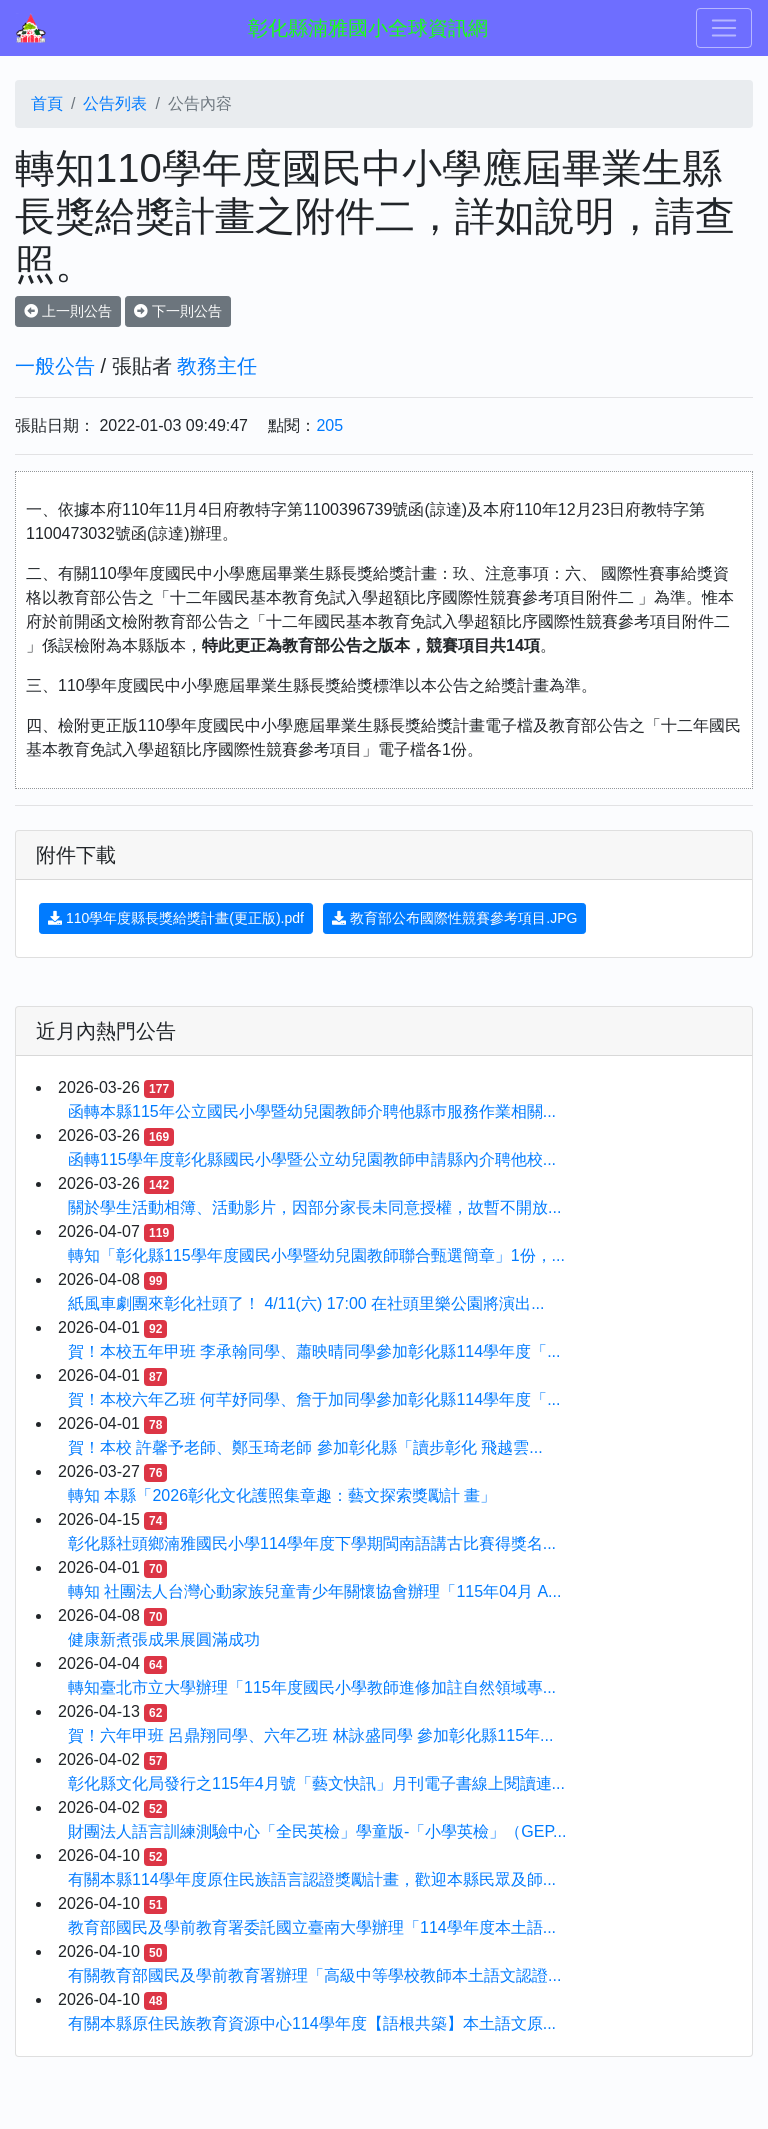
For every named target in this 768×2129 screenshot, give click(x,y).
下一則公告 (178, 311)
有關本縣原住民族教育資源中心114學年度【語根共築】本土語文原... (312, 2023)
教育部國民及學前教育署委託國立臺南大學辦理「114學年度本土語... (312, 1927)
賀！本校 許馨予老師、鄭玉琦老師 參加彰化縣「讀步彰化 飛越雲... (305, 1447)
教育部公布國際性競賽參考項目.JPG (454, 918)
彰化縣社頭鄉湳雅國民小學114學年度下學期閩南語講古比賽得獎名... (312, 1543)
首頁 (47, 103)
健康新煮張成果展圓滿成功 (164, 1639)
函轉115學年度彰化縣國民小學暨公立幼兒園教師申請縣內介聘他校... (312, 1159)
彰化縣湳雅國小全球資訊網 (368, 28)
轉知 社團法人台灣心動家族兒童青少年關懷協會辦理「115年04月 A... (314, 1591)
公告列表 (115, 103)
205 (329, 425)
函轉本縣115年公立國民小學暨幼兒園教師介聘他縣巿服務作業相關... (312, 1111)
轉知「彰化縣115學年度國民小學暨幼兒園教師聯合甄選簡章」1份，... (316, 1255)
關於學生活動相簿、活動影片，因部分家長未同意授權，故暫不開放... (314, 1207)
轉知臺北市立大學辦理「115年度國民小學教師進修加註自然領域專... (312, 1687)
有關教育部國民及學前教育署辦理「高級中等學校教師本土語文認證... (314, 1975)
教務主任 (217, 366)
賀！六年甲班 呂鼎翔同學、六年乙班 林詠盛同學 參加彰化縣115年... (310, 1735)
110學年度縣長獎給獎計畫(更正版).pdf (176, 918)
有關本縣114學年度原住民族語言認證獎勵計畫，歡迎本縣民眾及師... (312, 1879)
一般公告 (55, 366)
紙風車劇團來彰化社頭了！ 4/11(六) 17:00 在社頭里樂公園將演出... (306, 1303)
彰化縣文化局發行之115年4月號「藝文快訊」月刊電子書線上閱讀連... (316, 1783)
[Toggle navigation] (724, 28)
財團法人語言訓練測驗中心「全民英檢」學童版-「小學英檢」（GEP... (317, 1831)
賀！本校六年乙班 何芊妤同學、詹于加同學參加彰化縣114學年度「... (314, 1399)
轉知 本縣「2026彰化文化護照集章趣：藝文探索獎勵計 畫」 (282, 1495)
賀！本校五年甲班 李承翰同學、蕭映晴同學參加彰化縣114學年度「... (314, 1351)
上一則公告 (68, 311)
